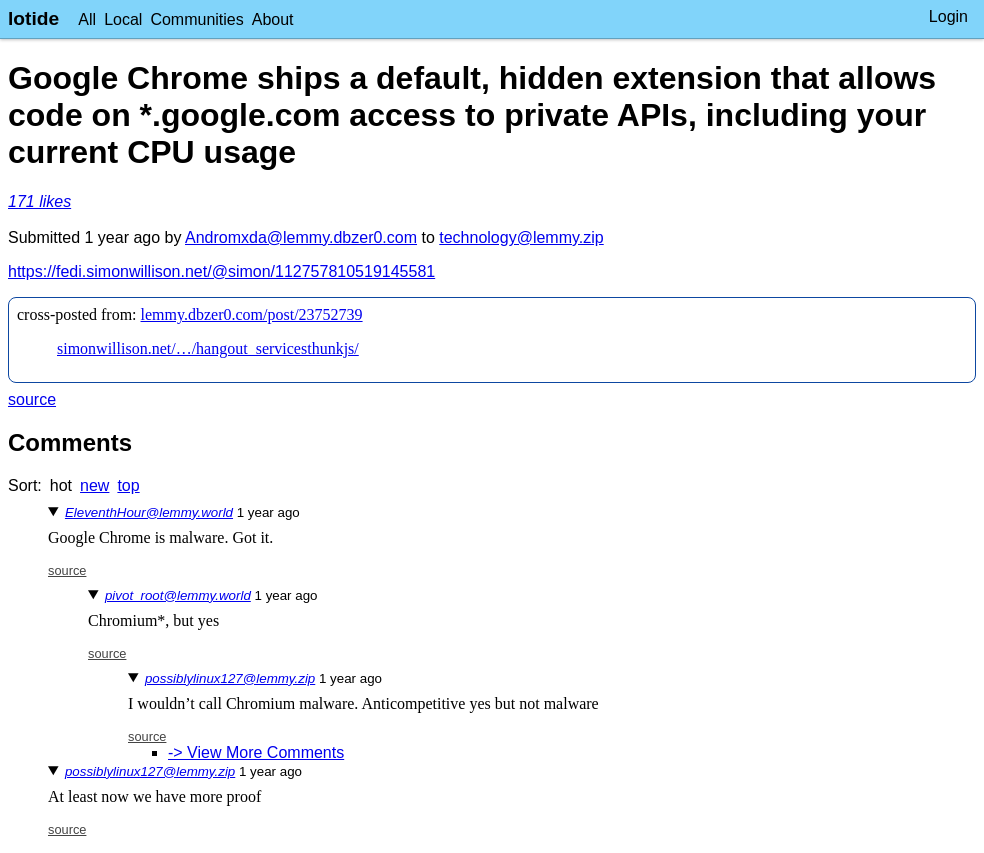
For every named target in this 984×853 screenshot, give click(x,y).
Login (948, 16)
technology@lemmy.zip (521, 237)
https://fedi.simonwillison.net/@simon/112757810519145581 (221, 271)
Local (123, 19)
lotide (33, 18)
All (87, 19)
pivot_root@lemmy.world (178, 595)
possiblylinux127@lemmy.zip (230, 678)
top (128, 485)
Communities (196, 19)
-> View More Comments (256, 752)
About (273, 19)
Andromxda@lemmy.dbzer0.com (301, 237)
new (94, 485)
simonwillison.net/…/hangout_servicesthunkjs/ (208, 348)
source (32, 399)
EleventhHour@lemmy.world (149, 512)
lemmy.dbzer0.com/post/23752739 (252, 314)
